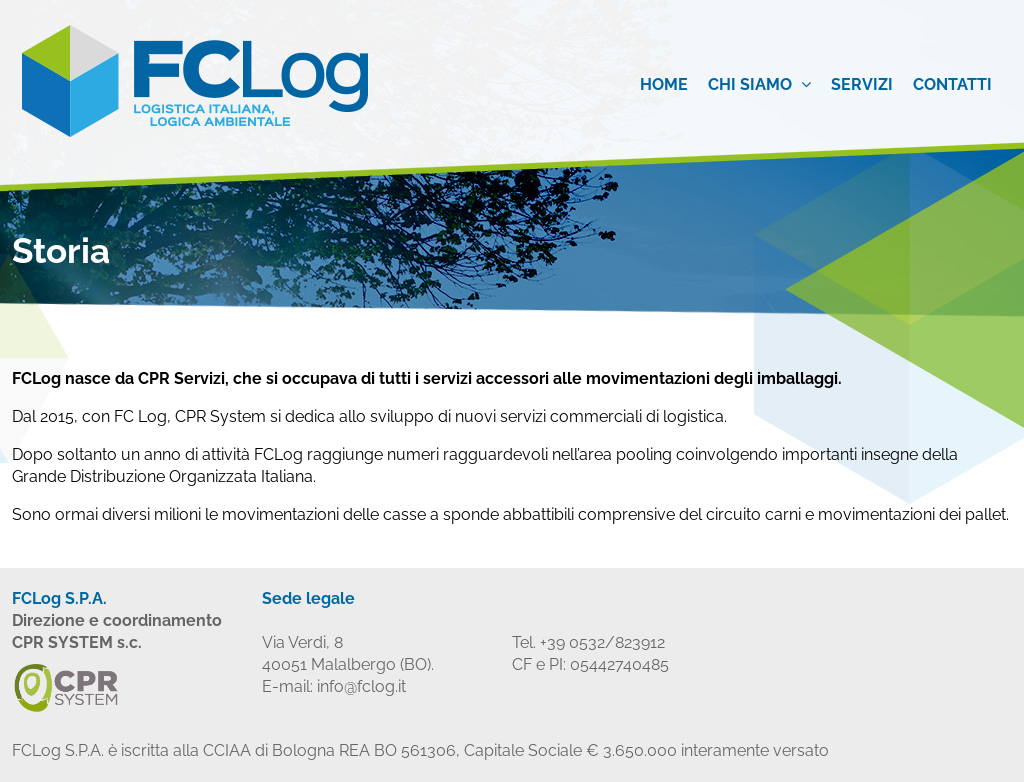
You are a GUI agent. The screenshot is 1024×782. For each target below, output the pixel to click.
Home (664, 84)
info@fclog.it (361, 686)
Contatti (952, 84)
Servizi (862, 84)
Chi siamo (759, 84)
